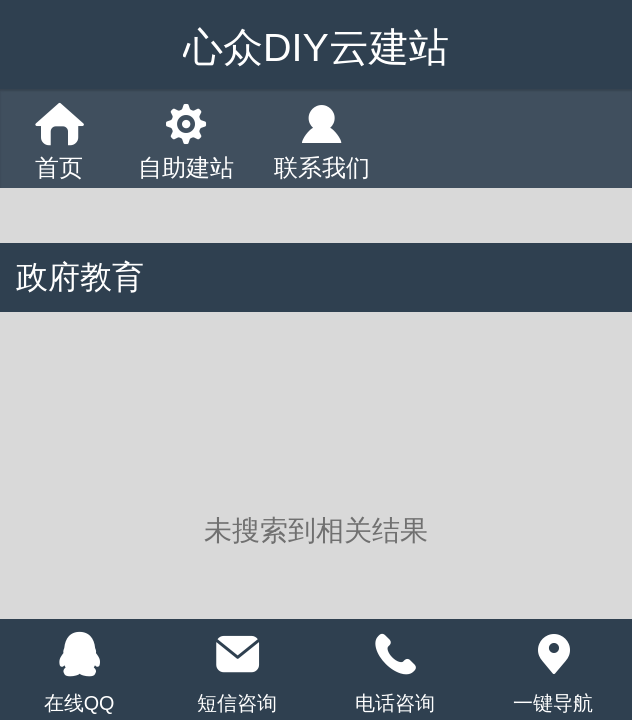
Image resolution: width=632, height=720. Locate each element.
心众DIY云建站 (316, 47)
